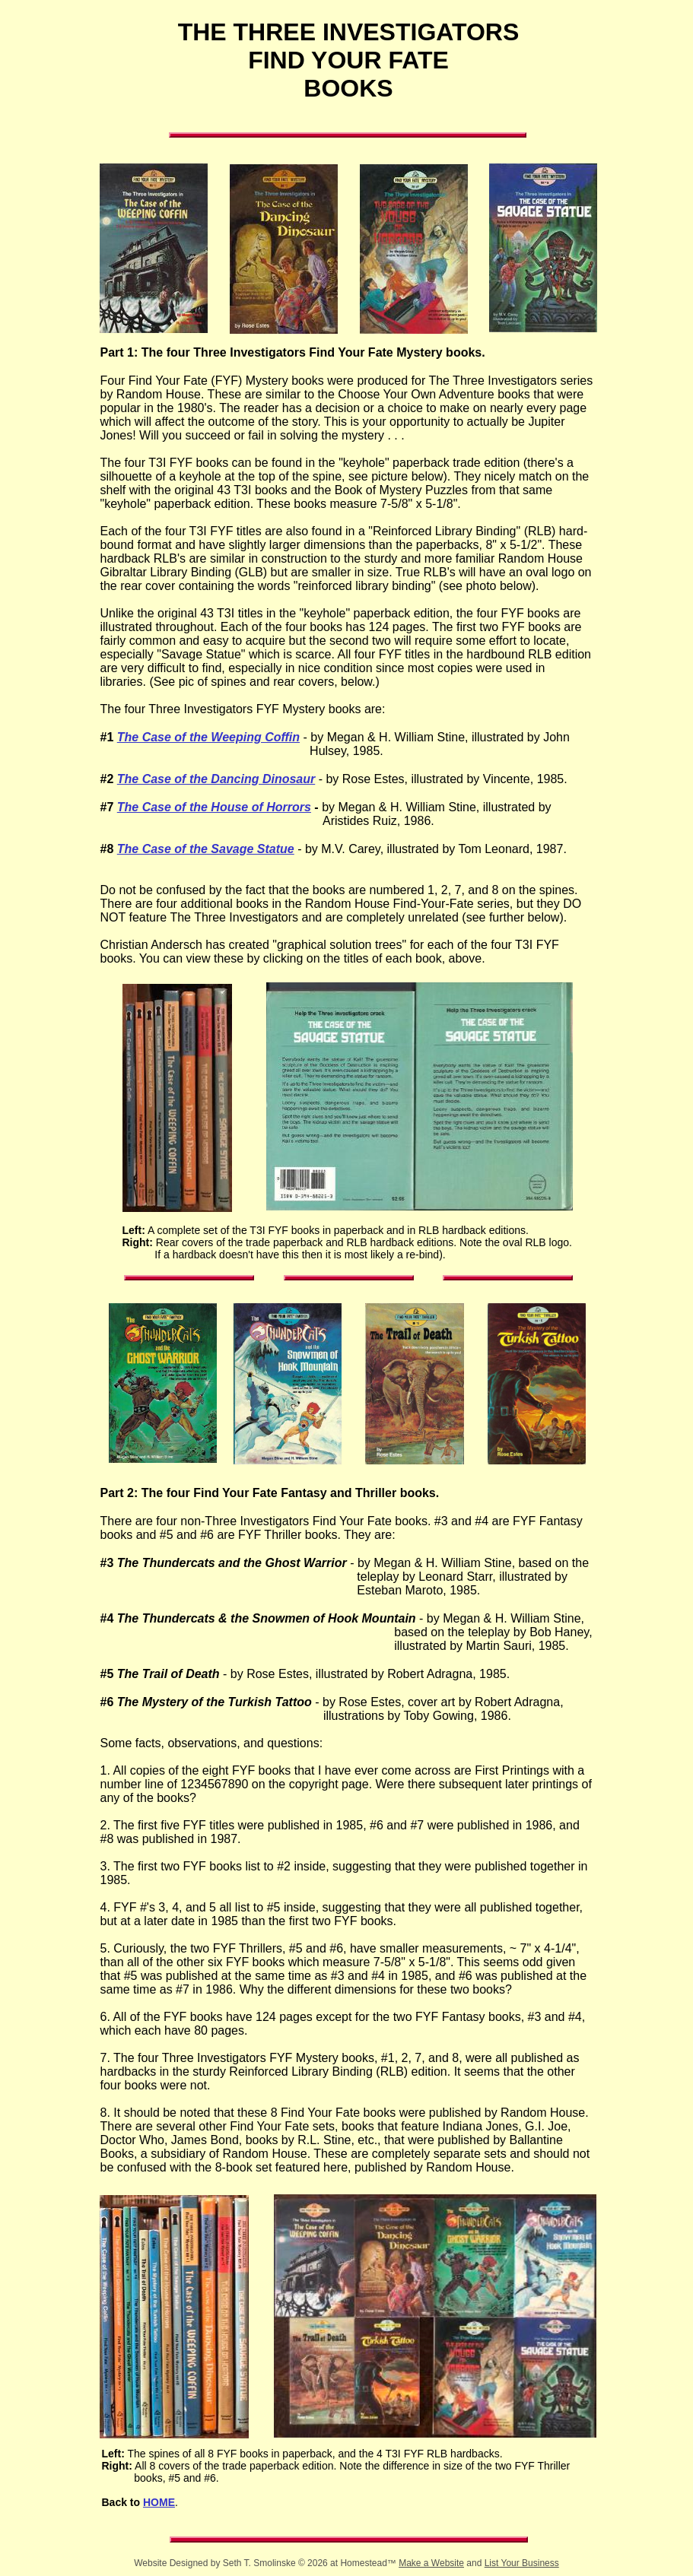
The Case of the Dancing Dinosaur (216, 778)
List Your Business (522, 2563)
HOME (159, 2502)
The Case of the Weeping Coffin (208, 737)
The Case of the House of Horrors (214, 807)
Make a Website (431, 2563)
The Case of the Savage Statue (205, 848)
